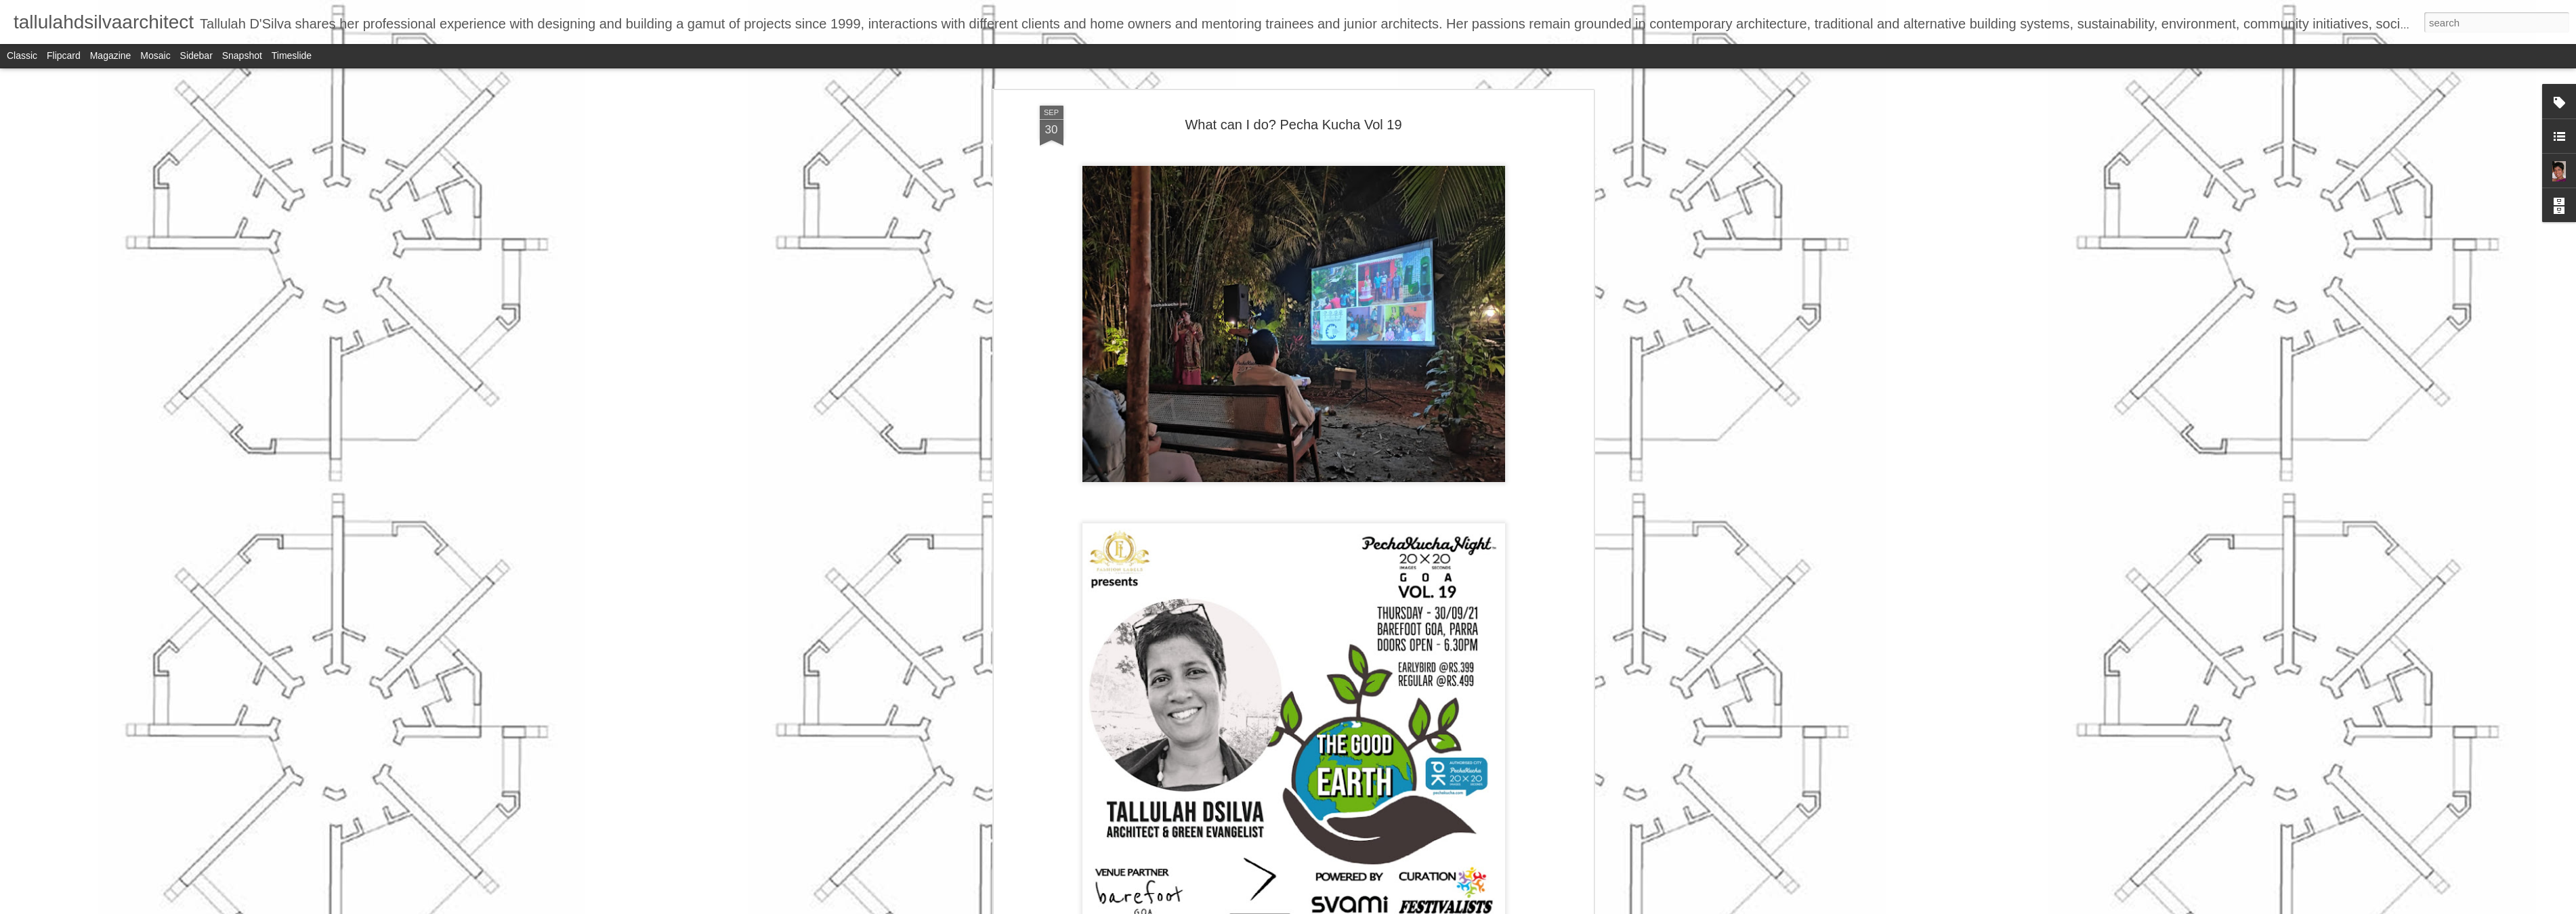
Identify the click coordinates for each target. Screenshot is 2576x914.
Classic (22, 55)
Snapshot (242, 55)
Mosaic (155, 55)
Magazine (110, 55)
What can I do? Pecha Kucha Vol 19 (1293, 124)
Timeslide (292, 55)
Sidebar (196, 55)
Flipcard (64, 55)
